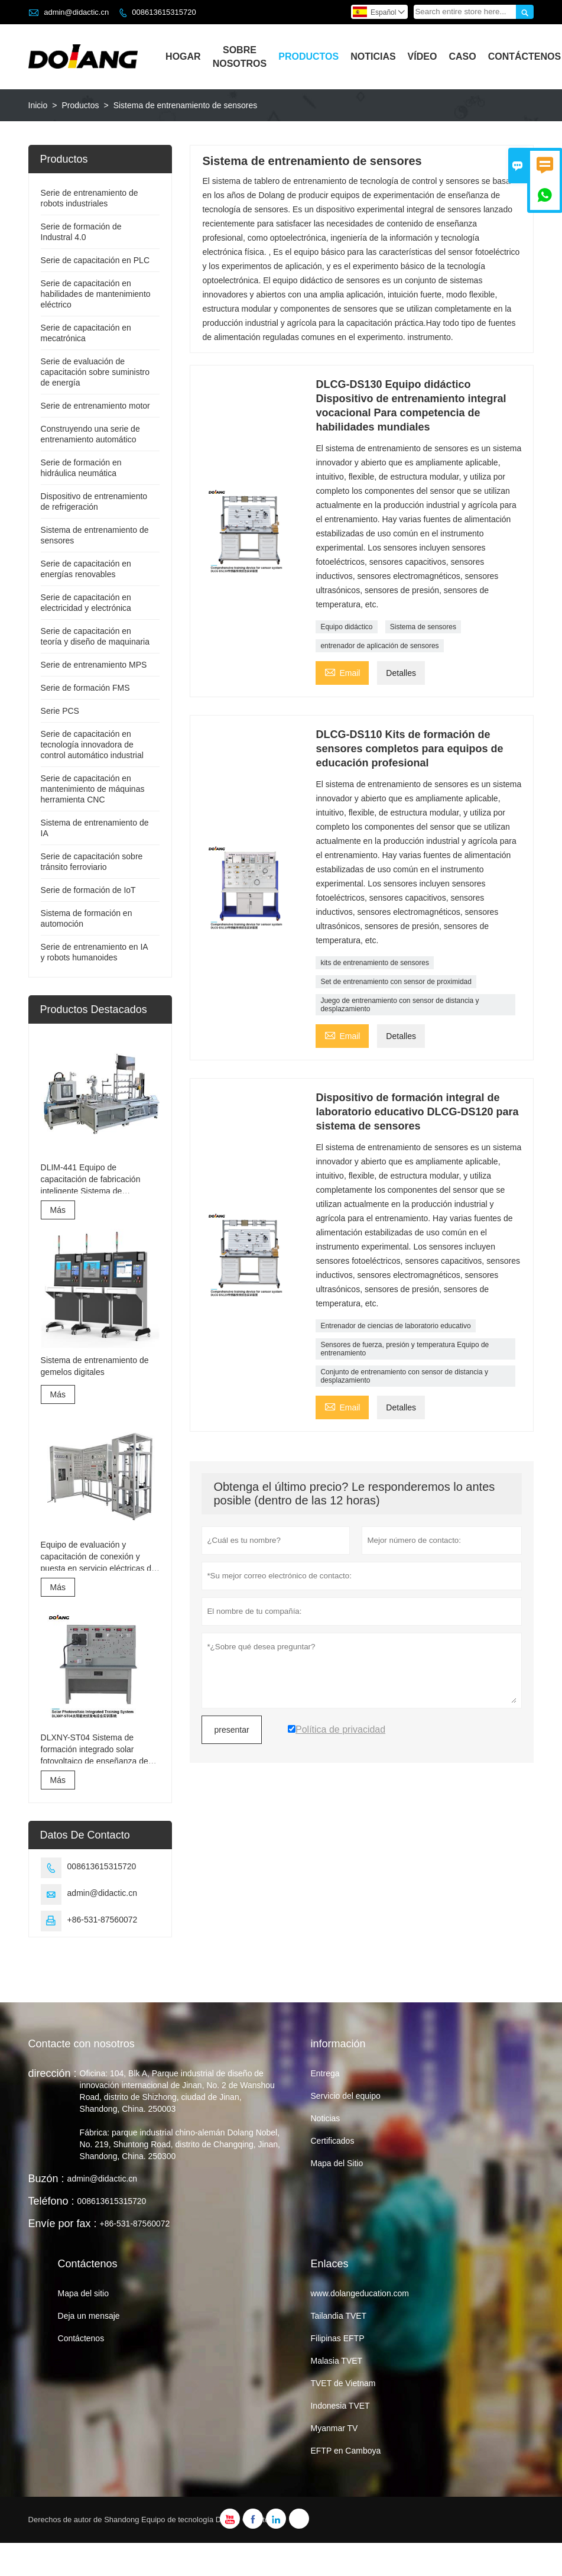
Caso (462, 56)
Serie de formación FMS (85, 687)
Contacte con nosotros (81, 2044)
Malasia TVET (336, 2360)
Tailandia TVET (338, 2316)
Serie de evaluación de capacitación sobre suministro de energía (95, 372)
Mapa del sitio (83, 2293)
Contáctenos (524, 56)
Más (58, 1210)
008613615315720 (164, 12)
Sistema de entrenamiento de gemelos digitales (95, 1366)
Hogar (183, 56)
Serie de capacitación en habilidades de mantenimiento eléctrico (96, 294)
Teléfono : (51, 2201)
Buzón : (46, 2179)
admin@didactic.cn (76, 12)
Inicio (38, 105)
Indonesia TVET (339, 2405)
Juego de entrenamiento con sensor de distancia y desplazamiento (399, 1004)
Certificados (332, 2140)
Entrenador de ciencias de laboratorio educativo (395, 1326)
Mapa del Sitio (336, 2163)
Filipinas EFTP (337, 2338)
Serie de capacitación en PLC (95, 260)
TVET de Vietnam (342, 2383)
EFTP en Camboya (345, 2450)
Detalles (401, 673)
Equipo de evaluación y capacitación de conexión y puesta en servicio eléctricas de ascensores (98, 1557)
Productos (308, 56)
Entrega (324, 2073)
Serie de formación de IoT (88, 890)
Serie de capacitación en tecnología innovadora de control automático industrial (92, 744)
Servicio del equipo (345, 2096)
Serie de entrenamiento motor (95, 405)
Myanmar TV (334, 2428)
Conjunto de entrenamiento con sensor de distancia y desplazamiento (404, 1376)
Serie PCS (60, 711)
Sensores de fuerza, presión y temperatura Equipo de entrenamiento (404, 1349)
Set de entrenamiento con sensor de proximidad (396, 982)
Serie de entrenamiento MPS (94, 664)
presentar (231, 1729)
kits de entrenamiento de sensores (374, 963)
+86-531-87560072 (102, 1919)
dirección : (52, 2073)
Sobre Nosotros (240, 57)
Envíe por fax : (62, 2223)
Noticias (372, 56)
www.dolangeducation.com (359, 2293)
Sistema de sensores (423, 627)
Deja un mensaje (89, 2316)
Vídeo (422, 56)
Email (342, 671)
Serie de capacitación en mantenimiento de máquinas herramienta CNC (93, 789)
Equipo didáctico (346, 627)
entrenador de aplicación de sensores (379, 646)
